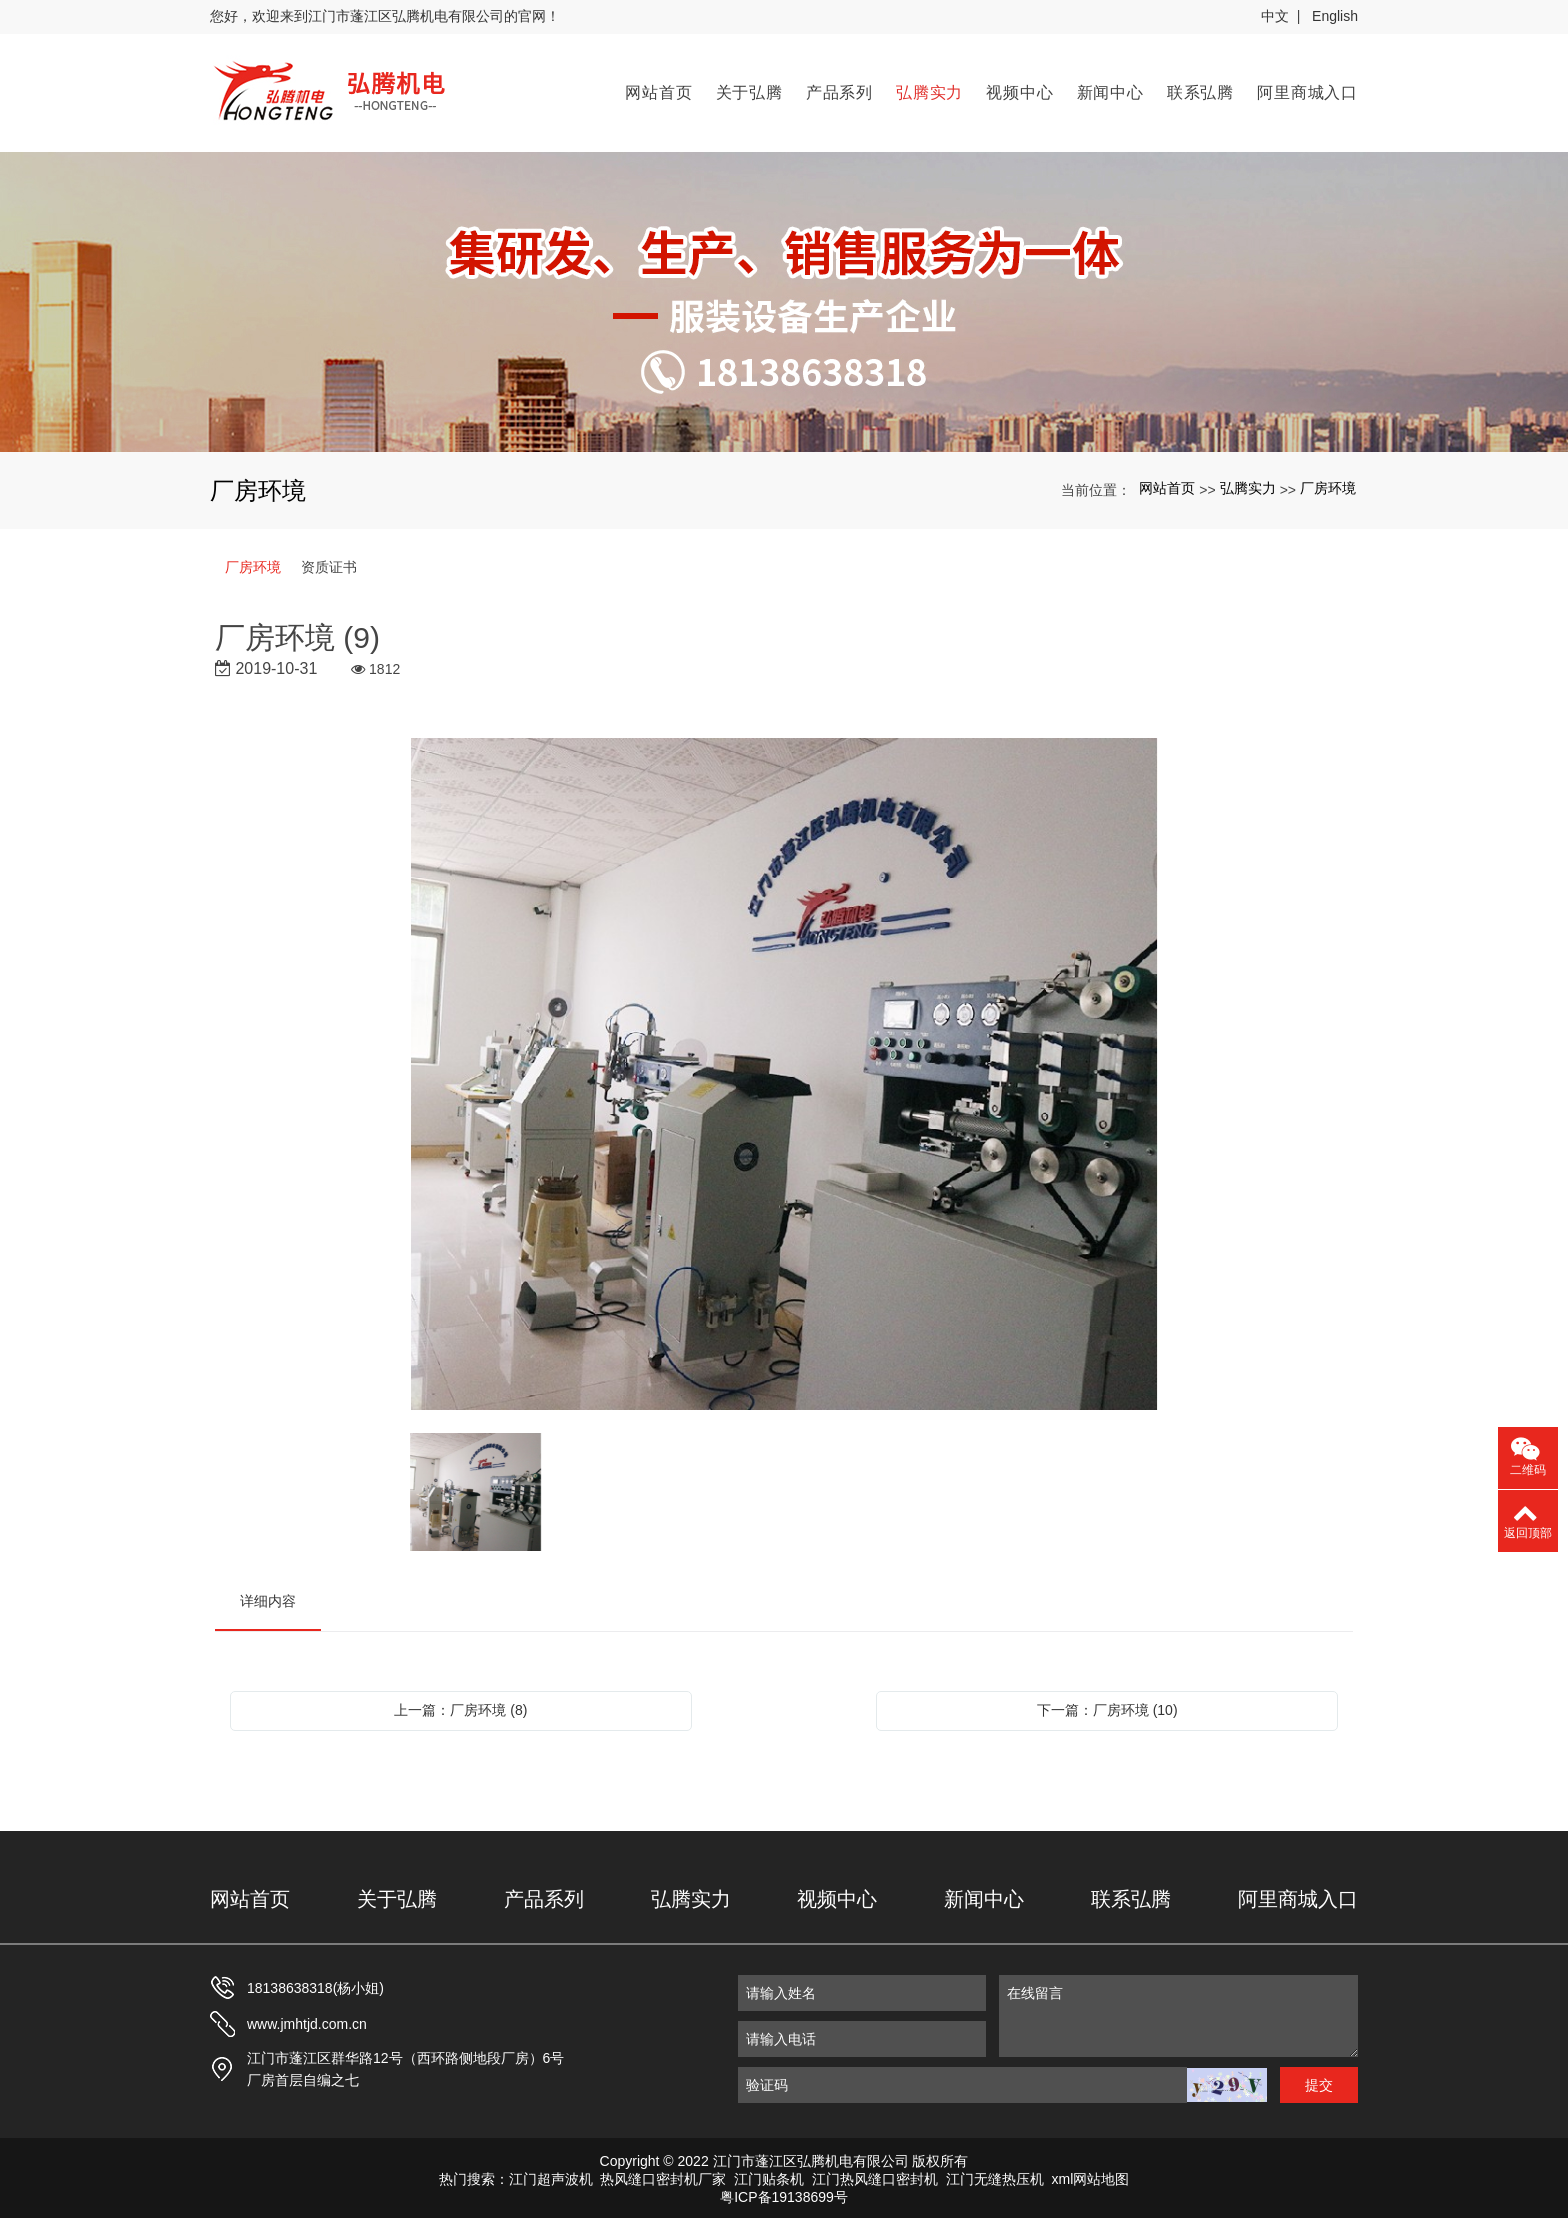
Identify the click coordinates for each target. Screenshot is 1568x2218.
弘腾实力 (929, 90)
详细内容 (268, 1597)
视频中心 (1019, 90)
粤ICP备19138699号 (784, 2193)
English (1335, 16)
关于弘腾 (749, 90)
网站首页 (658, 90)
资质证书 (329, 563)
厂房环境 (1328, 485)
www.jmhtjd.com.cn (307, 2020)
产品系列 (839, 90)
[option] (784, 1071)
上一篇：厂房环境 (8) (460, 1706)
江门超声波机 (551, 2175)
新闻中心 (1110, 90)
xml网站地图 (1091, 2175)
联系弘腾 (1200, 90)
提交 (1319, 2081)
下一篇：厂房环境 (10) (1107, 1706)
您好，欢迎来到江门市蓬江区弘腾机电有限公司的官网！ (385, 16)
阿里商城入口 (1307, 90)
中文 (1275, 16)
